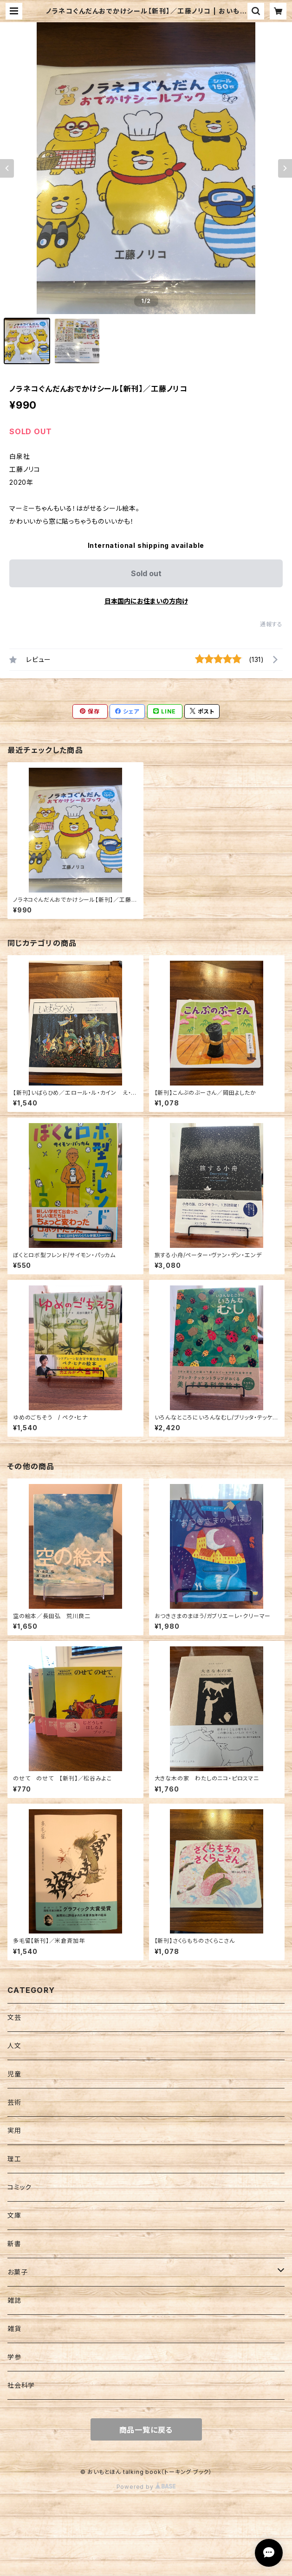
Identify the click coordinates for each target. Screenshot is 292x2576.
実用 (14, 2130)
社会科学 (21, 2385)
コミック (19, 2187)
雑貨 (14, 2328)
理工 (14, 2159)
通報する (271, 624)
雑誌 (14, 2300)
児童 (14, 2074)
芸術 (14, 2102)
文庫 (14, 2215)
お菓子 (17, 2272)
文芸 (14, 2017)
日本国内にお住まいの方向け (146, 601)
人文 (14, 2045)
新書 (14, 2244)
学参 (14, 2357)
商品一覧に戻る (146, 2430)
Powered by (146, 2486)
